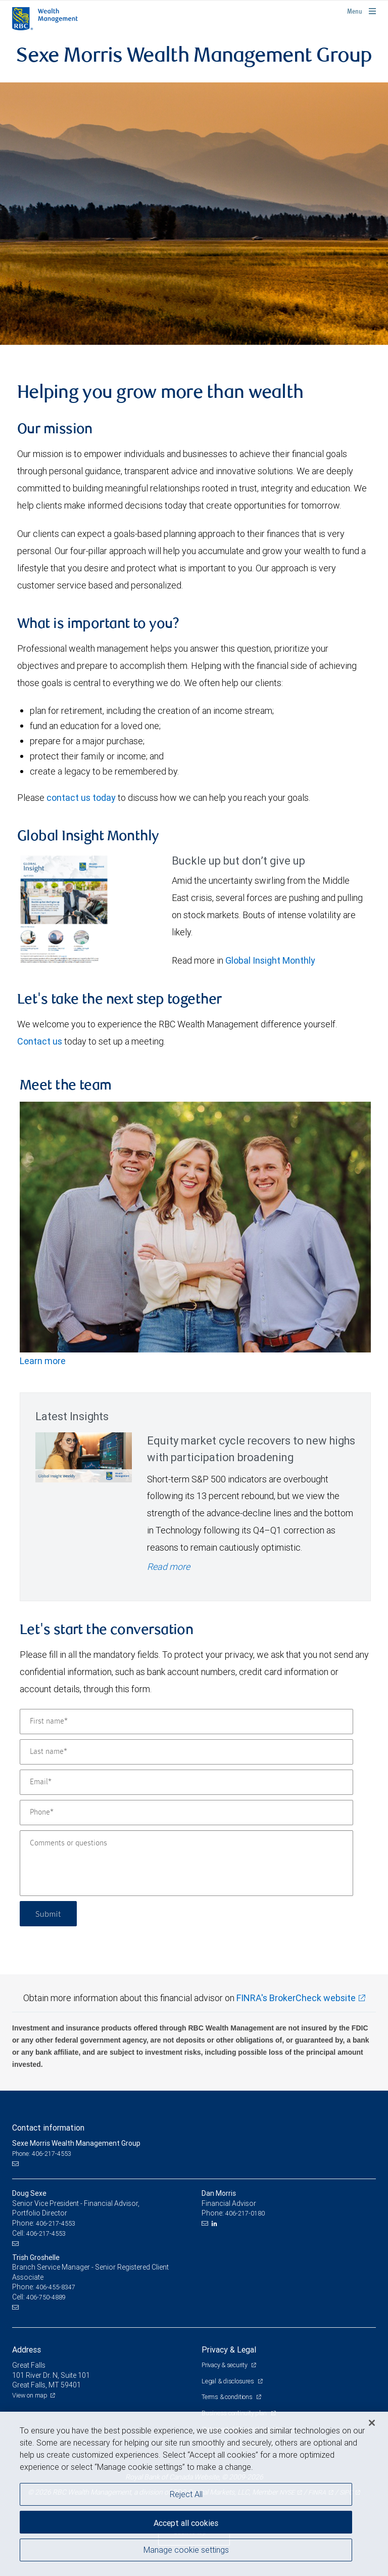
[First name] (186, 1721)
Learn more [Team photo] (43, 1361)
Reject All (186, 2494)
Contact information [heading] (48, 2127)
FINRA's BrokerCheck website (296, 1998)
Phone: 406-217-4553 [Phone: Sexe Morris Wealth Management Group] (41, 2153)
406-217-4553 (55, 2223)
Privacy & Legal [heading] (229, 2349)
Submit (48, 1913)
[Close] (372, 2423)
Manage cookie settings (186, 2550)
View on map (29, 2395)
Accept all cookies (186, 2523)
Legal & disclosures (228, 2381)
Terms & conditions (228, 2396)
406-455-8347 (55, 2287)
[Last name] (186, 1752)
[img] (194, 213)
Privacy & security (225, 2365)
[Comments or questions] (186, 1863)
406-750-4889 (46, 2297)
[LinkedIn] (216, 2223)
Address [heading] (26, 2349)
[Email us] (16, 2163)
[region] (194, 2494)
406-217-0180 (245, 2213)
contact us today (81, 797)
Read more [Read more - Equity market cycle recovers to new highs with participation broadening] (168, 1566)
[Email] (186, 1782)
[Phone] (186, 1812)
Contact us (39, 1041)
